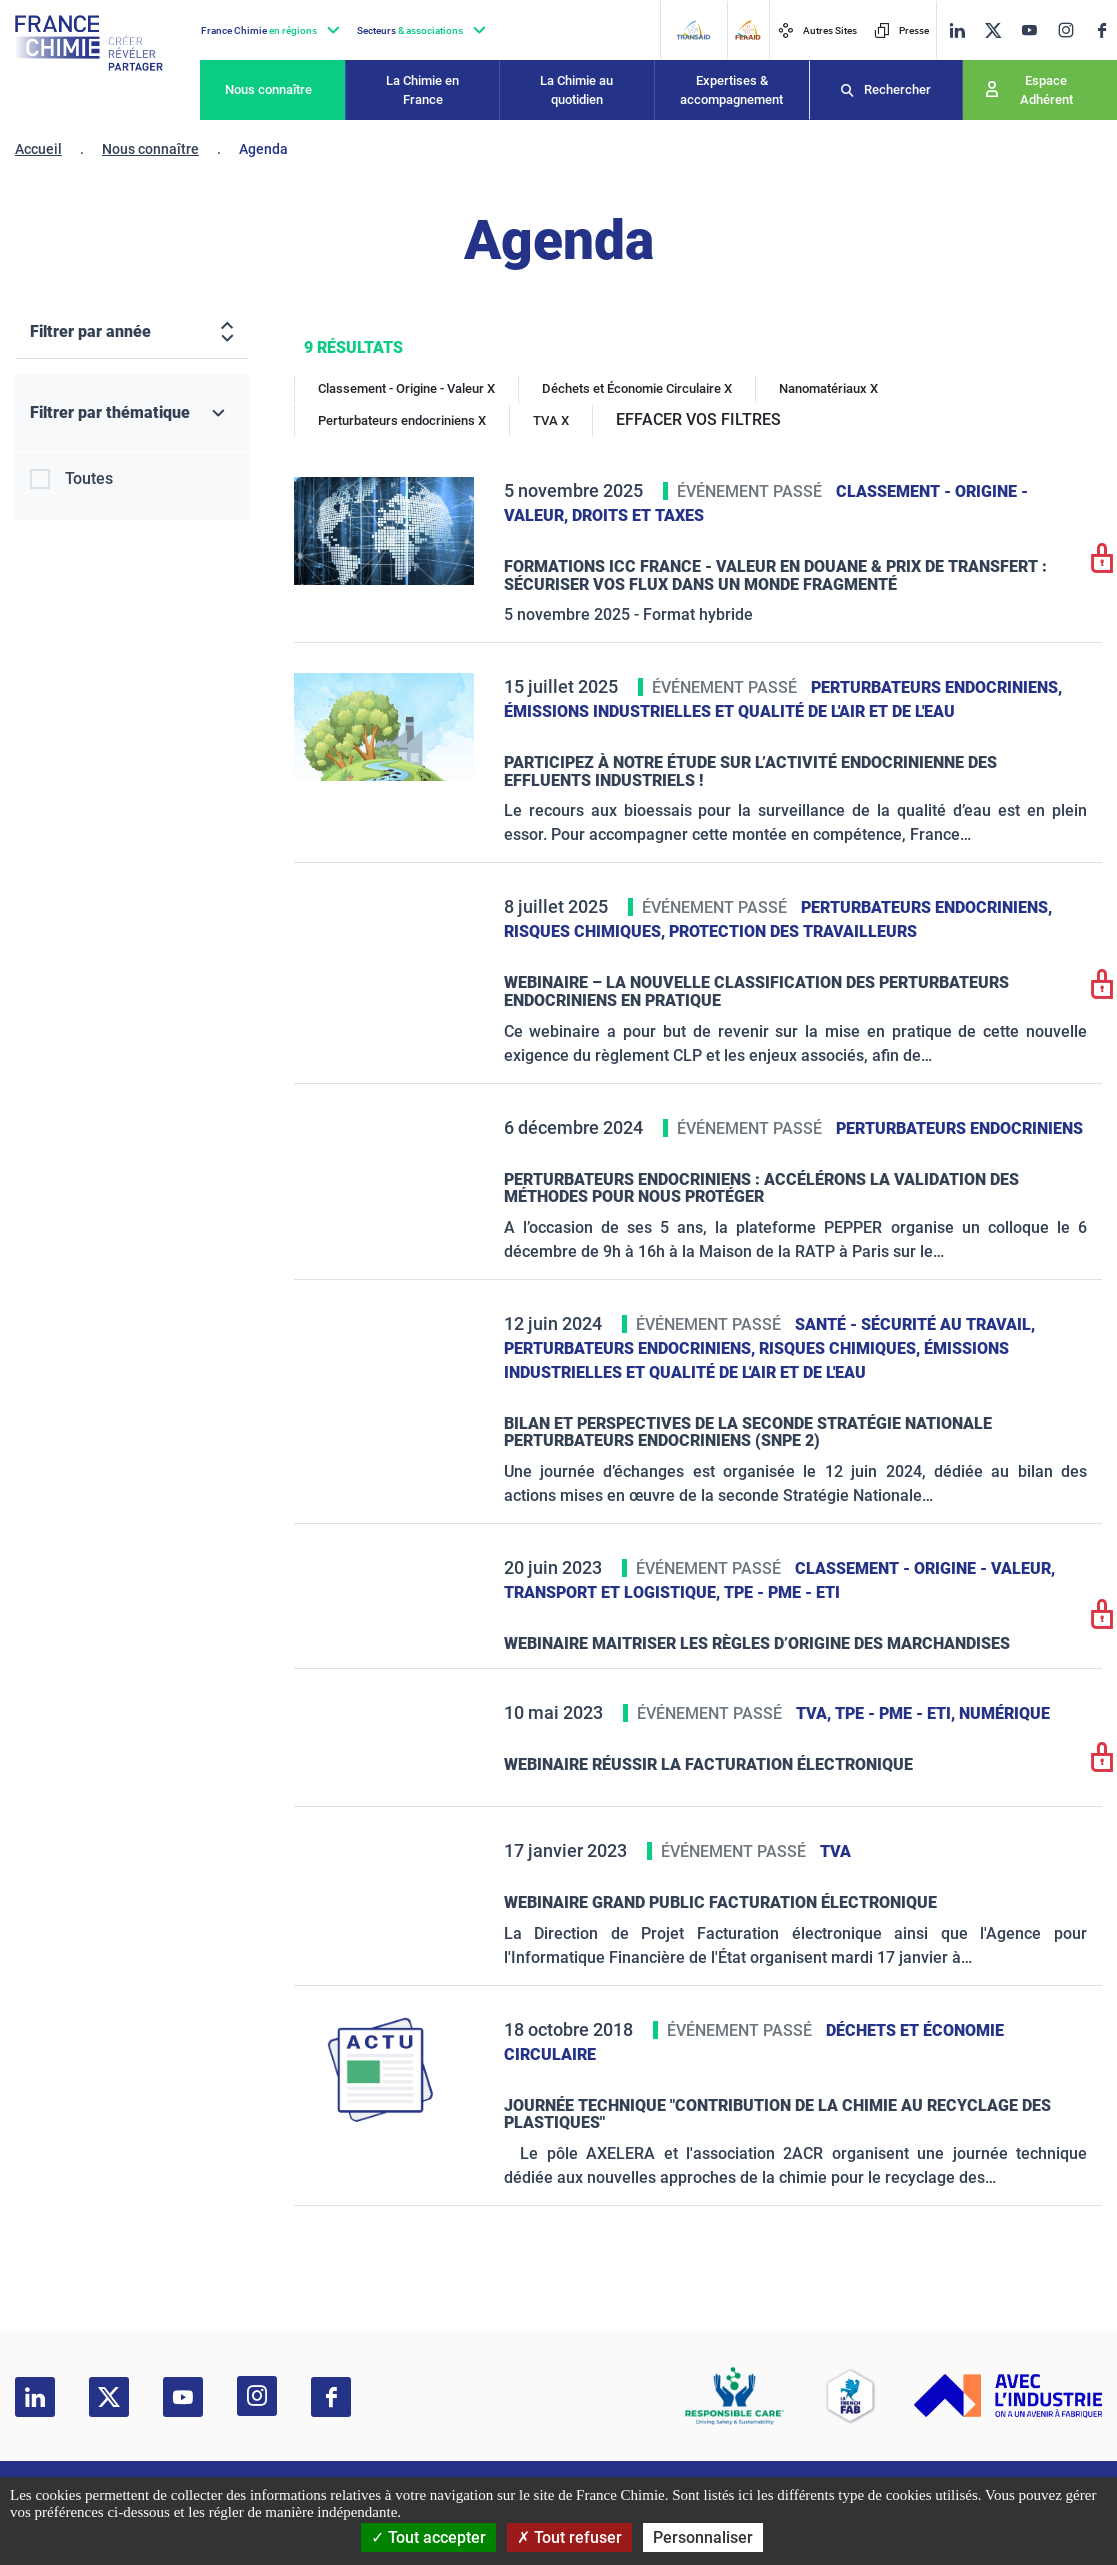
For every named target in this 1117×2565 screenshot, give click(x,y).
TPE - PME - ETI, (897, 1713)
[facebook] (1102, 30)
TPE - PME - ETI (782, 1592)
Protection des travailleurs (793, 931)
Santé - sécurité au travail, (915, 1324)
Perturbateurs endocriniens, (936, 687)
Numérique (1004, 1713)
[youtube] (1029, 30)
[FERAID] (747, 30)
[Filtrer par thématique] (132, 413)
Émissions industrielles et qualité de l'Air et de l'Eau (729, 711)
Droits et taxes (638, 515)
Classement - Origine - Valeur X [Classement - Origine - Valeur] (406, 388)
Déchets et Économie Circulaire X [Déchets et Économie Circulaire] (637, 388)
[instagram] (1065, 30)
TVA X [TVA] (551, 420)
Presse (901, 30)
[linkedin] (957, 30)
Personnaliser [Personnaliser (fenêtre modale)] (703, 2537)
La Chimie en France (422, 90)
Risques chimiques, (586, 931)
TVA (835, 1851)
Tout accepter (428, 2537)
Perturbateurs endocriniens (959, 1128)
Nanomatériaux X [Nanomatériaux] (828, 388)
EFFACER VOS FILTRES (698, 419)
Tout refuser (569, 2537)
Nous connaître (268, 89)
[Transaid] (693, 30)
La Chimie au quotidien (576, 90)
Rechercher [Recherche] (897, 89)
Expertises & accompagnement (731, 90)
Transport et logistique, (614, 1592)
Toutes (89, 478)
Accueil (38, 149)
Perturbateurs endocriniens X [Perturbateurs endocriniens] (402, 420)
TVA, (815, 1713)
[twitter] (993, 30)
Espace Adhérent (1046, 90)
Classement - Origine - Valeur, (925, 1568)
